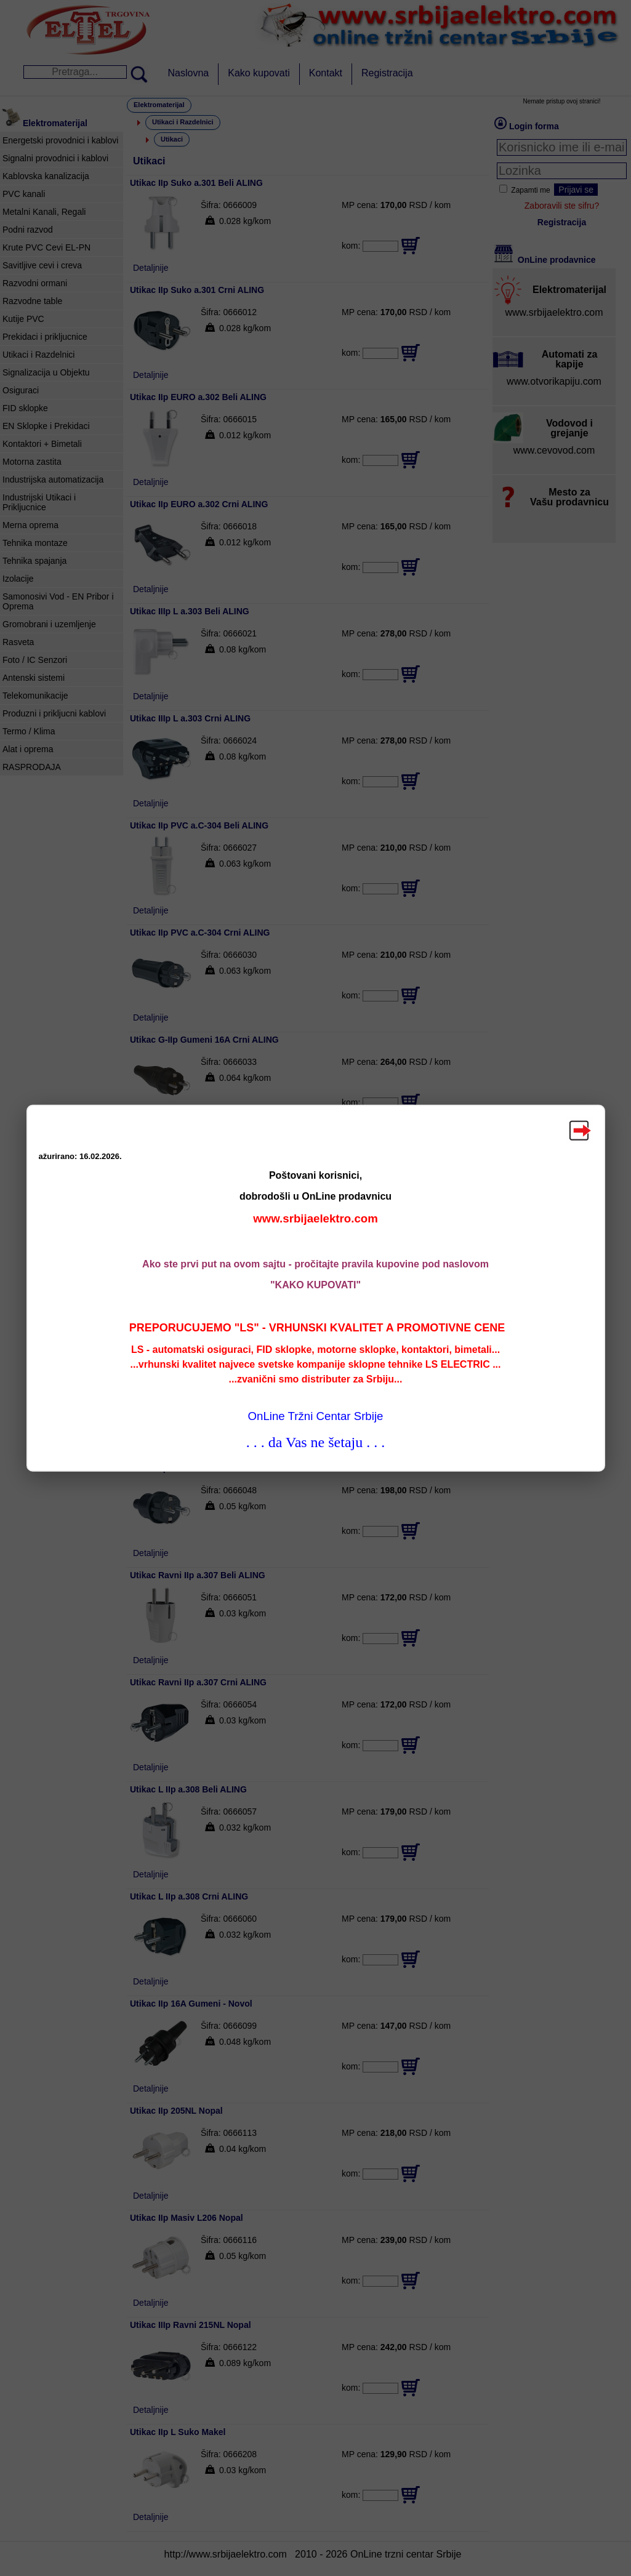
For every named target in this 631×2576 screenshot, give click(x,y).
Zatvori (579, 1130)
